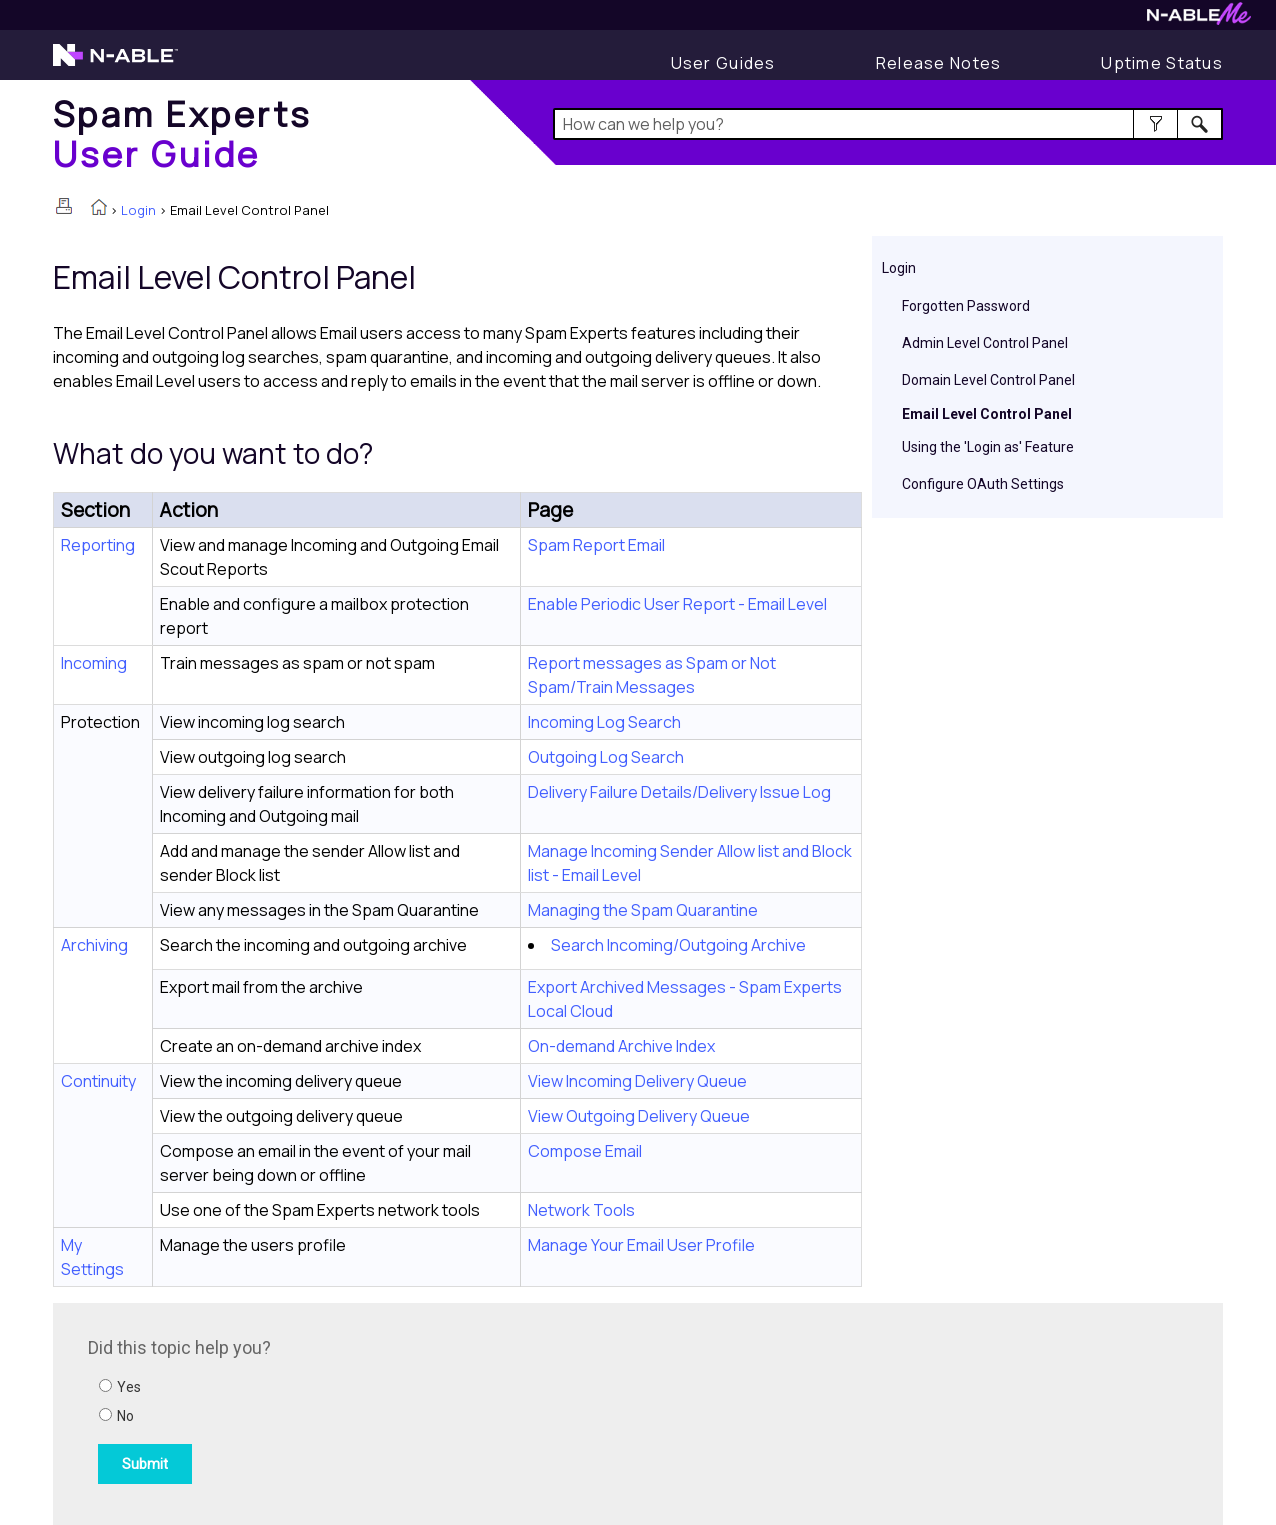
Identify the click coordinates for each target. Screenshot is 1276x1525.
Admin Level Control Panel (985, 343)
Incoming (94, 663)
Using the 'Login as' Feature (988, 447)
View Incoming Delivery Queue (637, 1081)
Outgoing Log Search (606, 757)
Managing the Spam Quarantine (643, 910)
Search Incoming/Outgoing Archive (678, 945)
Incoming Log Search (604, 722)
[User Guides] (723, 63)
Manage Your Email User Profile (641, 1245)
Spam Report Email (596, 545)
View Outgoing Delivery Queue (639, 1116)
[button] (1155, 124)
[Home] (182, 133)
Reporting (98, 545)
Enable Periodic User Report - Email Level (677, 604)
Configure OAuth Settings (983, 484)
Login (138, 210)
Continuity (98, 1081)
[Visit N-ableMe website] (1199, 19)
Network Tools (581, 1210)
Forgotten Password (966, 306)
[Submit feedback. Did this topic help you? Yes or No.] (358, 1411)
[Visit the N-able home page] (115, 64)
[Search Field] (888, 124)
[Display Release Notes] (939, 63)
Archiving (94, 945)
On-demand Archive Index (621, 1046)
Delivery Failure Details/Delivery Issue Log (679, 792)
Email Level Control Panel (987, 414)
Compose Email (585, 1151)
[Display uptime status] (1162, 63)
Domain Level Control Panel (988, 380)
